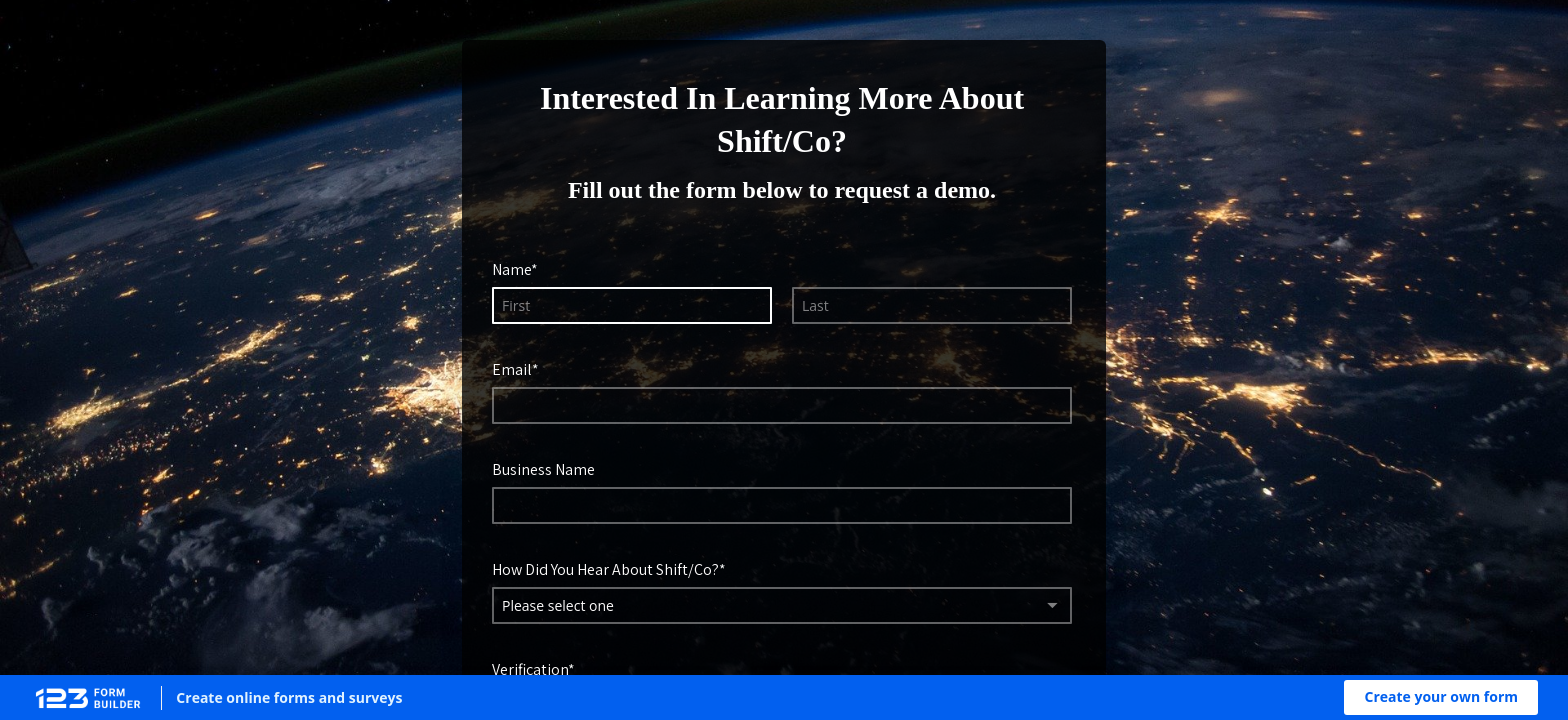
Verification (530, 669)
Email (512, 369)
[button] (1441, 697)
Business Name (543, 469)
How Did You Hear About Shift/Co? (605, 569)
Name (511, 269)
